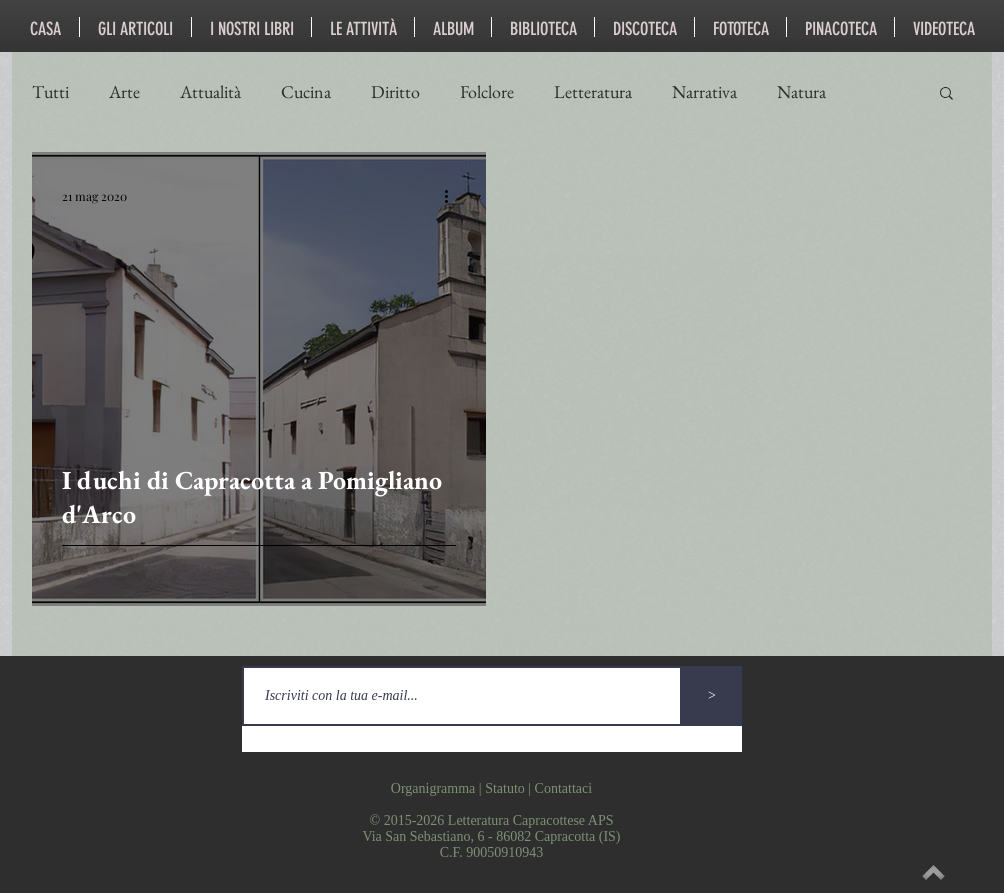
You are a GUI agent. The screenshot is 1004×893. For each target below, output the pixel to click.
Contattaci (564, 788)
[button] (946, 94)
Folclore (487, 92)
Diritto (395, 92)
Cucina (306, 92)
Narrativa (704, 92)
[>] (712, 696)
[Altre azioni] (453, 196)
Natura (801, 92)
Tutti (50, 92)
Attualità (210, 92)
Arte (124, 92)
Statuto (505, 788)
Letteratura (593, 92)
